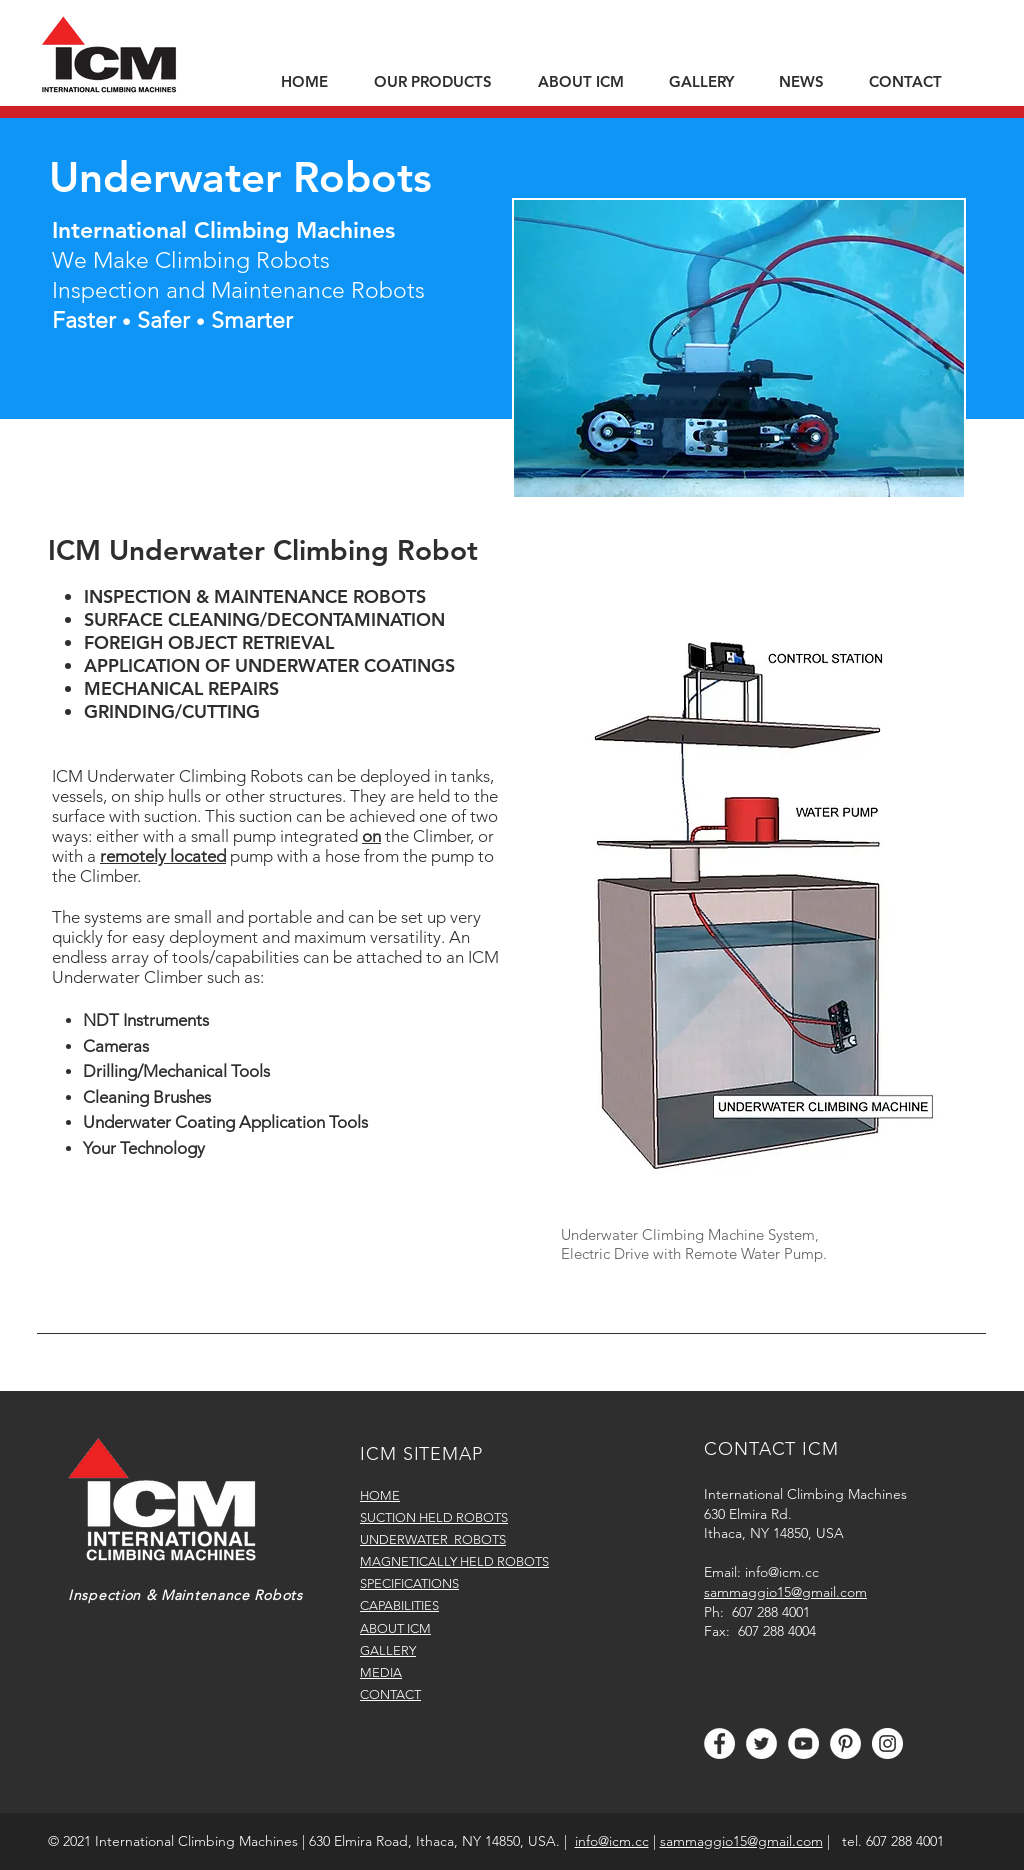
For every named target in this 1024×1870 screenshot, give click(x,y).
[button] (441, 82)
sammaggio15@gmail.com (741, 1841)
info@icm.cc (782, 1572)
